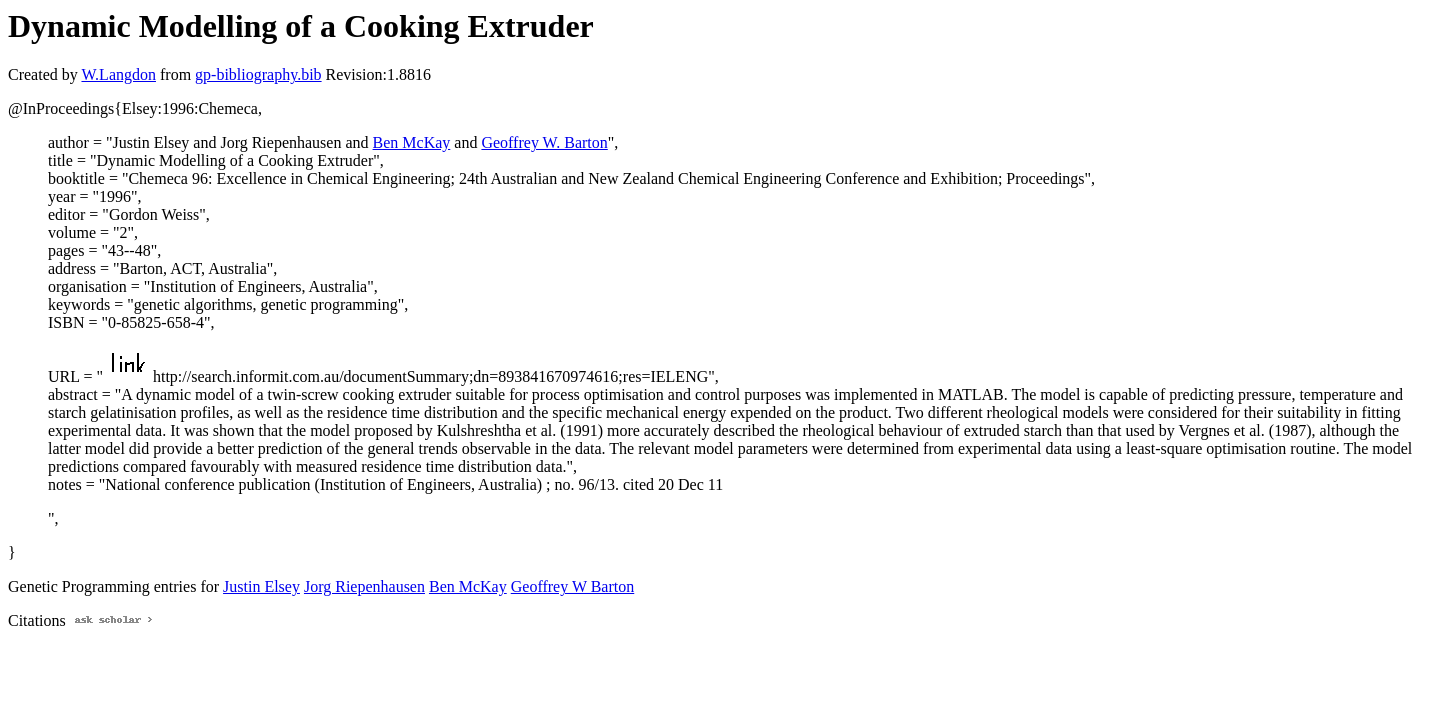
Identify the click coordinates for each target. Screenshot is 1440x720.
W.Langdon (118, 74)
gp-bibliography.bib (258, 74)
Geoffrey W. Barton (544, 142)
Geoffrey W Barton (573, 586)
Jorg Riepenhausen (364, 586)
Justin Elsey (261, 586)
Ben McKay (412, 142)
